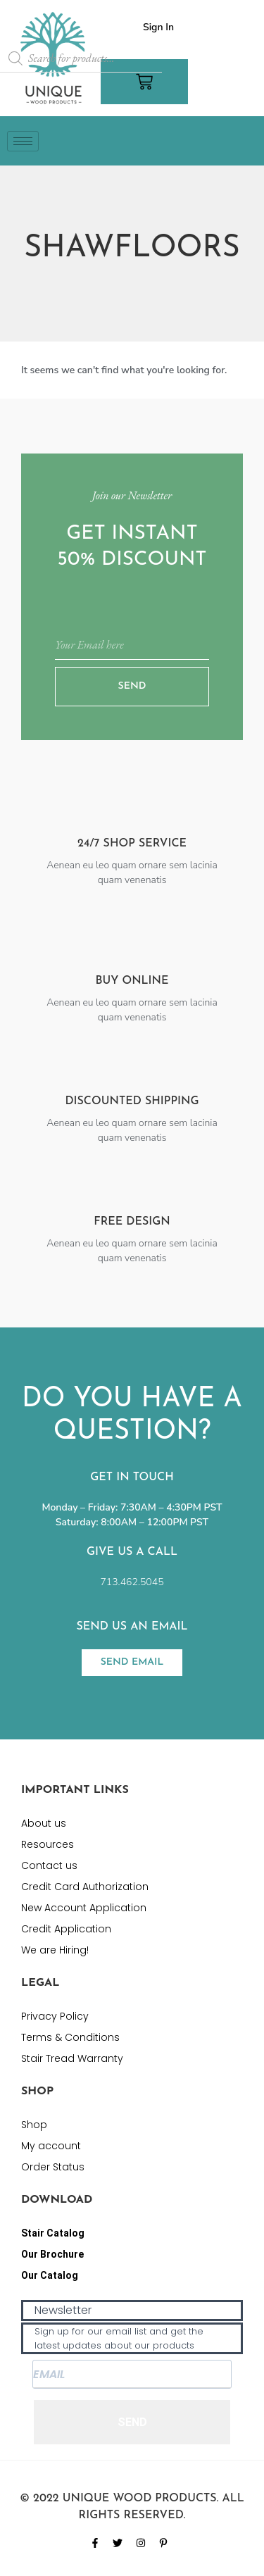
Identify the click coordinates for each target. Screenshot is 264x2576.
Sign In (158, 27)
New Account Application (83, 1908)
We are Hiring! (55, 1950)
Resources (47, 1844)
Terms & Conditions (70, 2037)
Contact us (49, 1865)
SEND (132, 2422)
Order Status (52, 2167)
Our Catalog (49, 2275)
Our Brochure (52, 2254)
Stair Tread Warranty (72, 2058)
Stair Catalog (52, 2233)
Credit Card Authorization (85, 1887)
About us (43, 1823)
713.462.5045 (131, 1582)
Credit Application (66, 1929)
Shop (34, 2125)
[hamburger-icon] (23, 141)
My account (51, 2146)
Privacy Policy (55, 2016)
